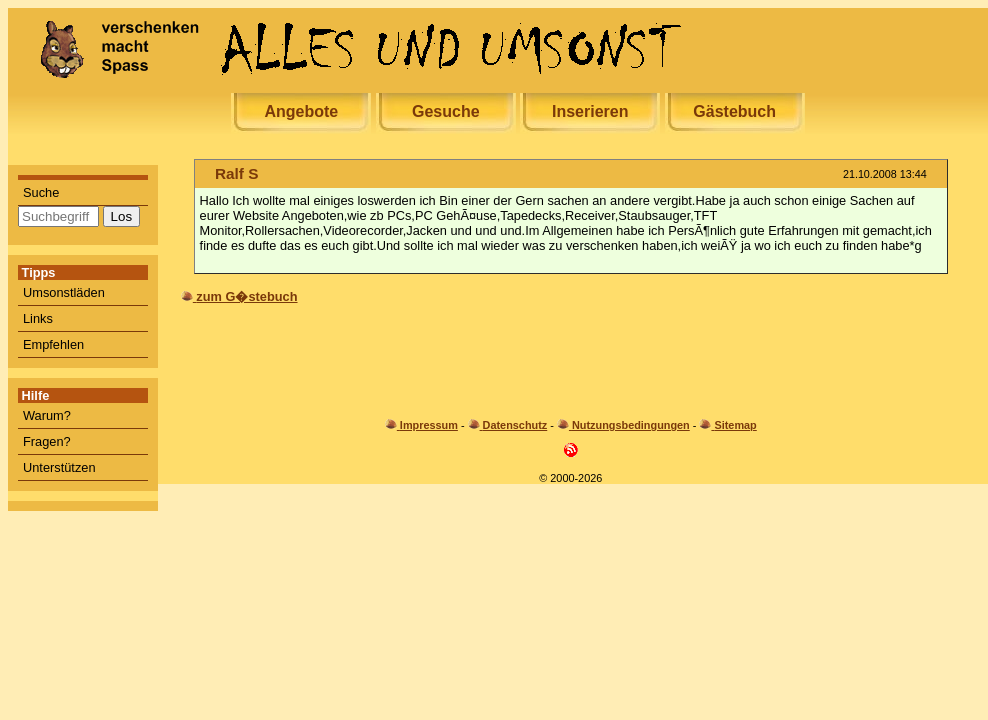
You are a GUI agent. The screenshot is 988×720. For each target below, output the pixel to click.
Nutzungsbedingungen (631, 425)
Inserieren (590, 111)
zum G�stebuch (246, 296)
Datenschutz (515, 425)
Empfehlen (53, 344)
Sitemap (735, 425)
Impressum (429, 425)
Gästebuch (734, 111)
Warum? (47, 415)
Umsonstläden (64, 292)
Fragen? (47, 441)
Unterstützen (59, 467)
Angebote (301, 111)
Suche (41, 192)
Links (38, 318)
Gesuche (446, 111)
